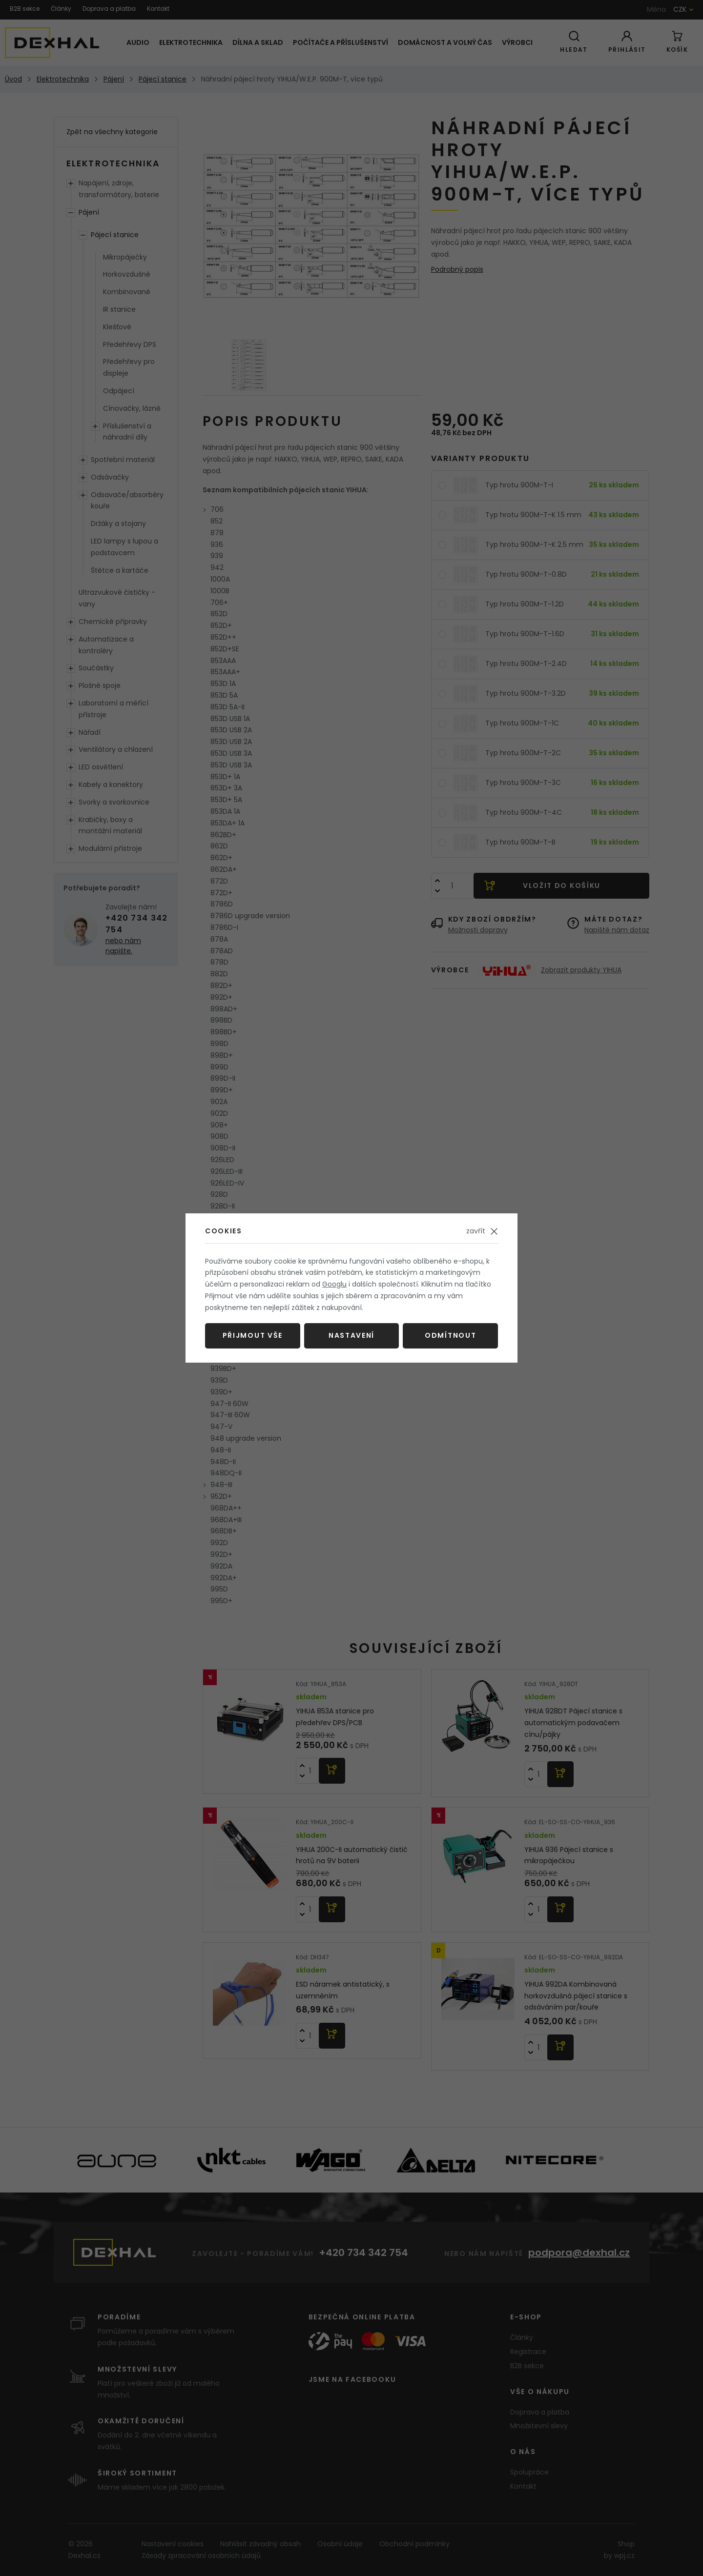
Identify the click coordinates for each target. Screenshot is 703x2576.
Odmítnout (450, 1335)
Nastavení (351, 1335)
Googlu (334, 1284)
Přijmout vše (253, 1335)
